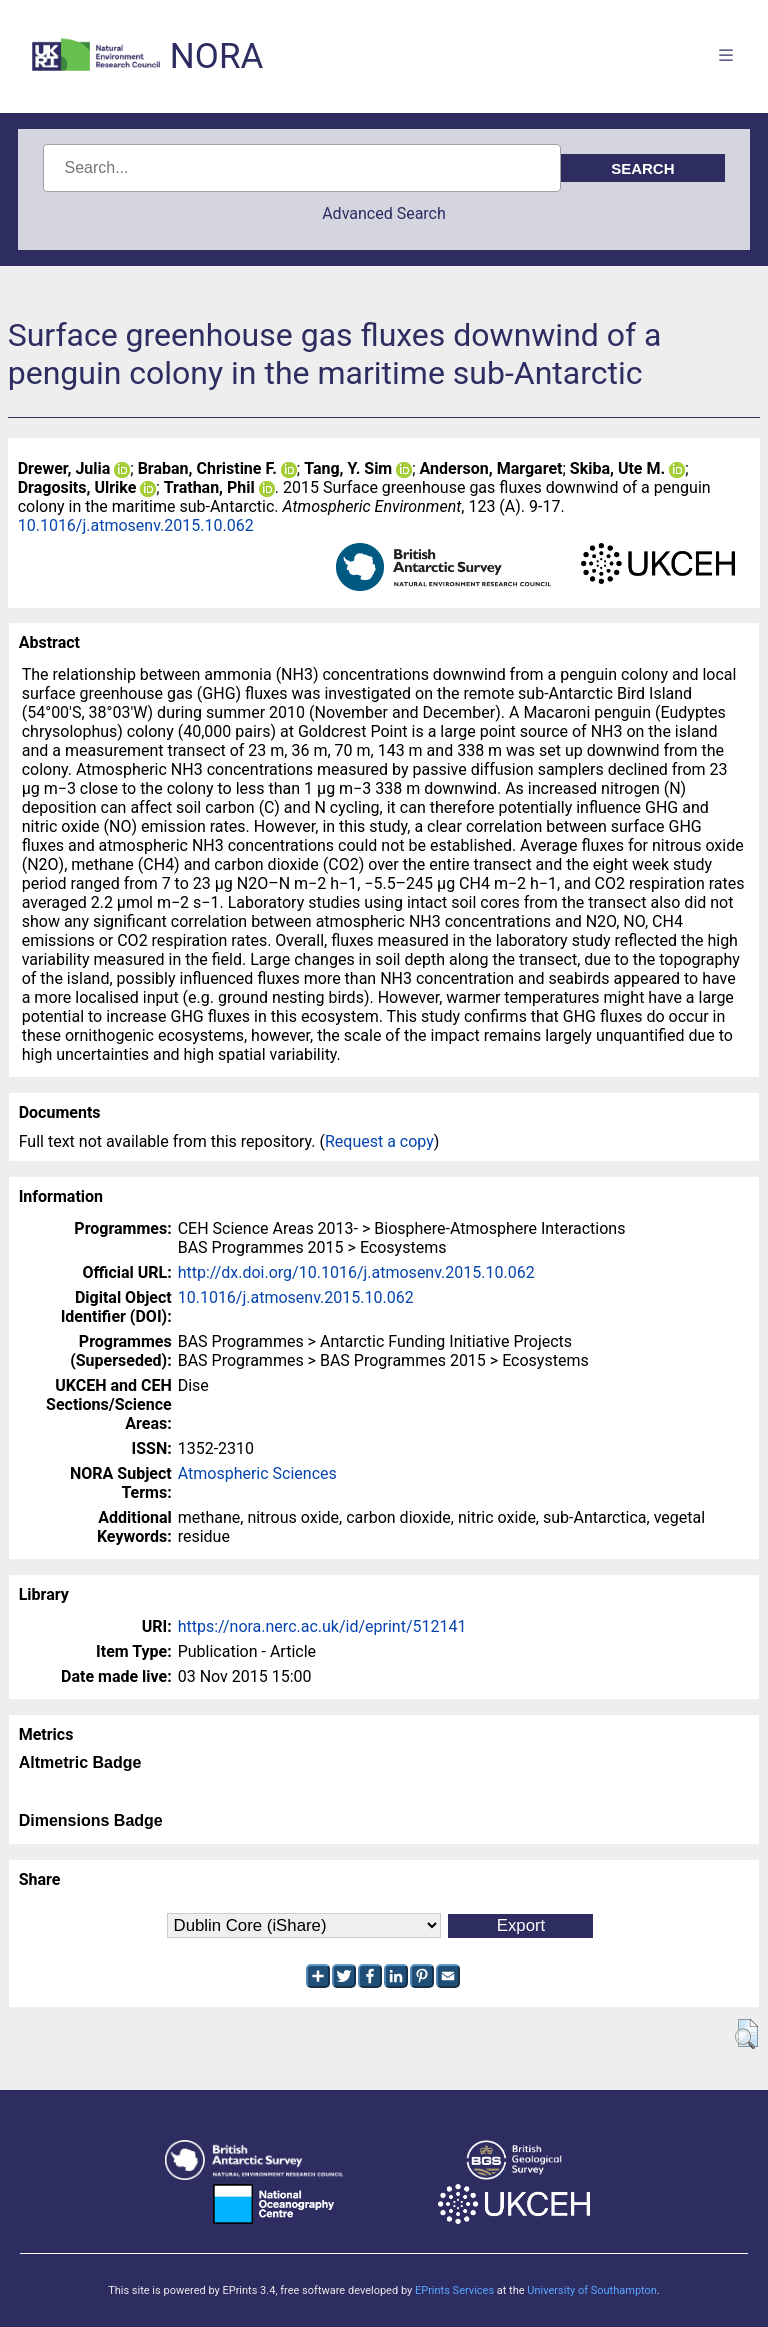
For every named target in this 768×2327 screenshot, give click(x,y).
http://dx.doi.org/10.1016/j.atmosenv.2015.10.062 (356, 1272)
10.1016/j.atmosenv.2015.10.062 (136, 525)
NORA (216, 56)
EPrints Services (454, 2290)
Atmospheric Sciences (257, 1473)
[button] (746, 2034)
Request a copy (379, 1141)
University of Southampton (592, 2290)
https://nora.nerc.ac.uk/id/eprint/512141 (322, 1626)
